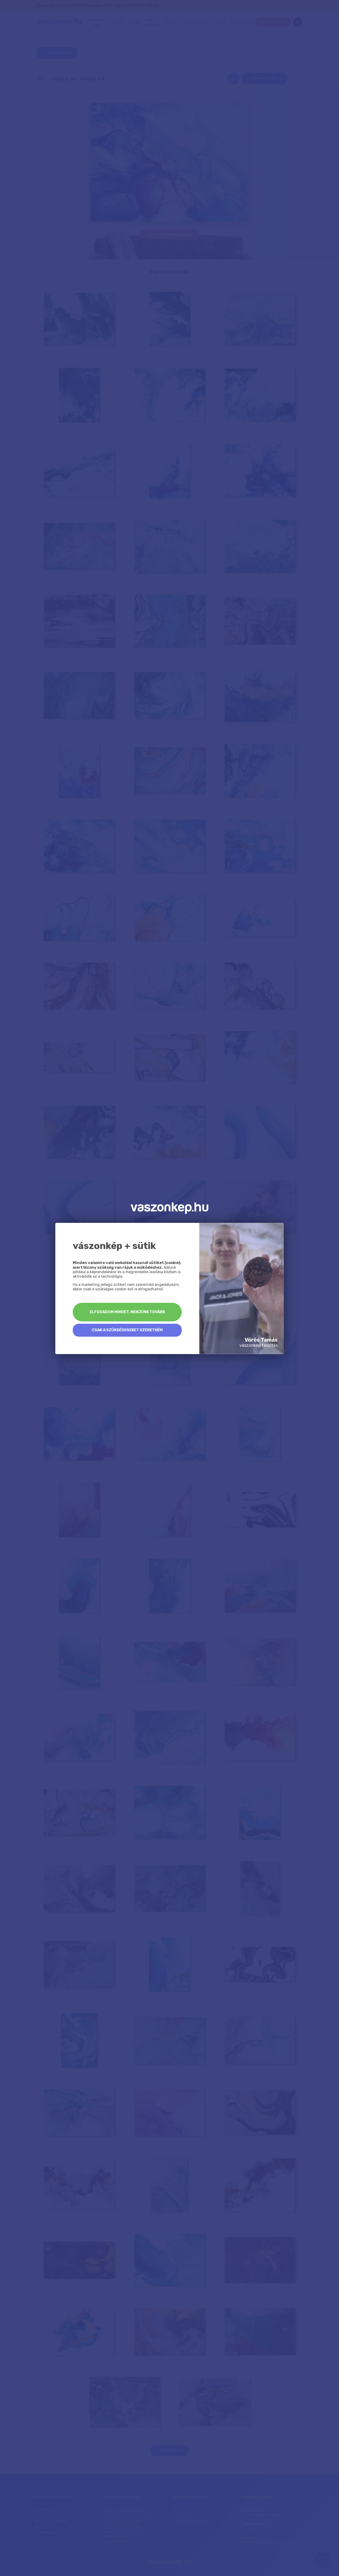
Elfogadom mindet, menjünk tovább (127, 1312)
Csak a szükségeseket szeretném (127, 1330)
